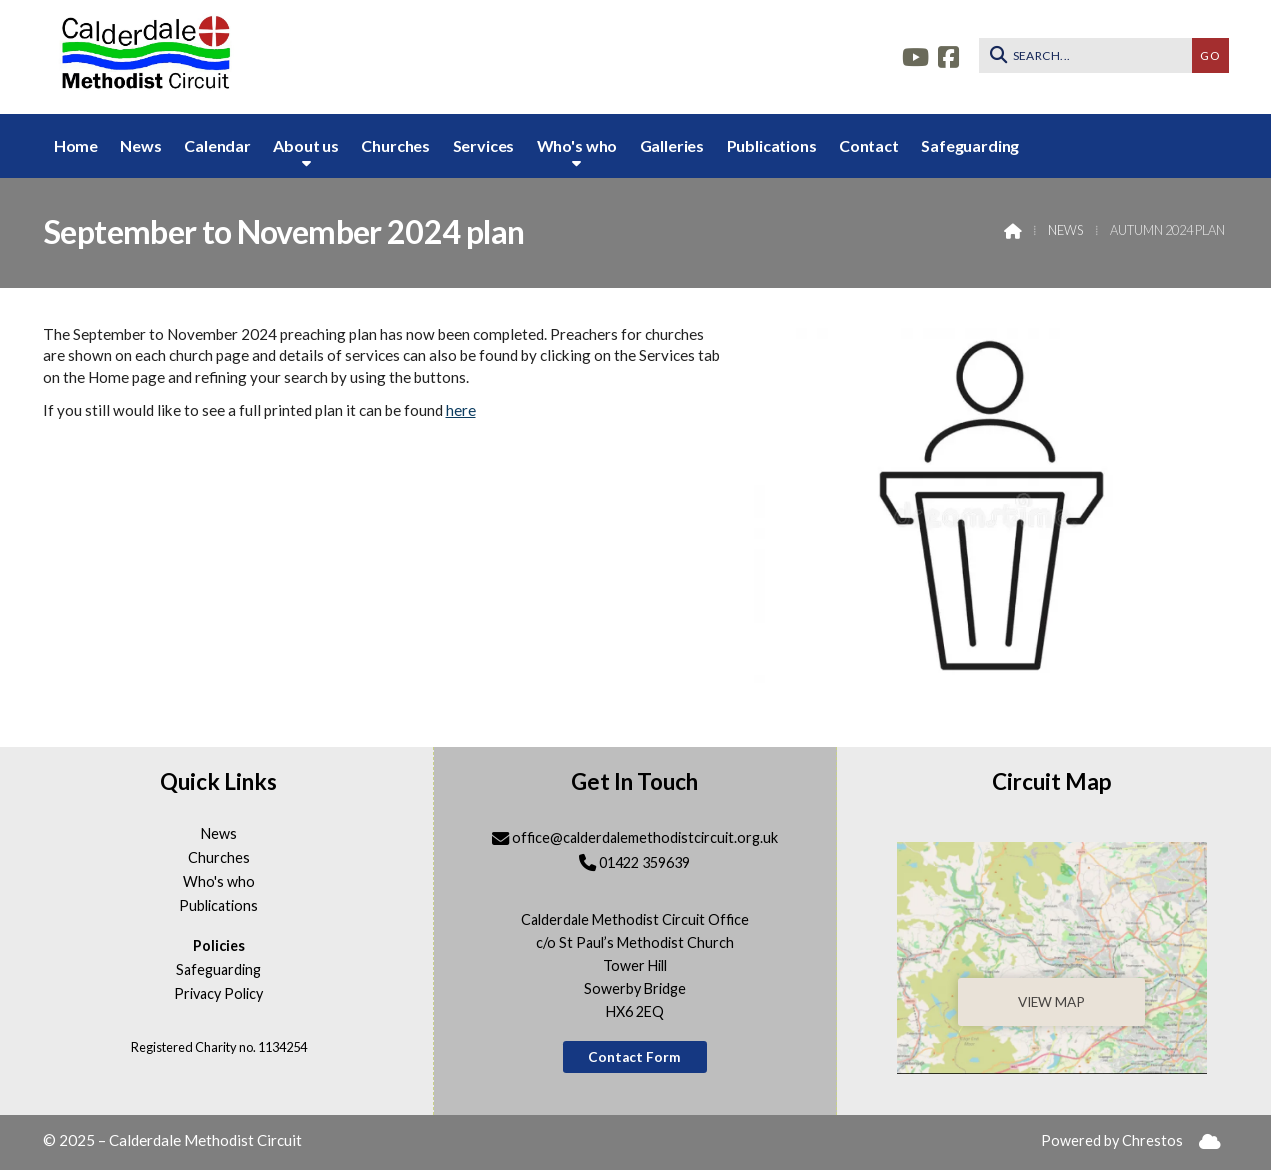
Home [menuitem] (76, 145)
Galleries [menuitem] (672, 145)
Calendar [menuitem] (217, 145)
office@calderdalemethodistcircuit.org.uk (645, 837)
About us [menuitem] (306, 145)
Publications (218, 906)
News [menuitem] (140, 145)
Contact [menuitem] (869, 145)
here (461, 410)
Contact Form (634, 1057)
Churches (219, 858)
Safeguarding (218, 970)
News (1065, 230)
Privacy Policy (218, 994)
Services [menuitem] (484, 145)
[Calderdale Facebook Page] (948, 54)
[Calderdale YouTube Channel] (915, 54)
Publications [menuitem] (772, 145)
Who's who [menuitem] (577, 145)
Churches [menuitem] (395, 145)
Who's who (219, 882)
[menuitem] (1210, 1142)
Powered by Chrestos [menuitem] (1112, 1140)
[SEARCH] (1090, 55)
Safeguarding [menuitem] (970, 145)
